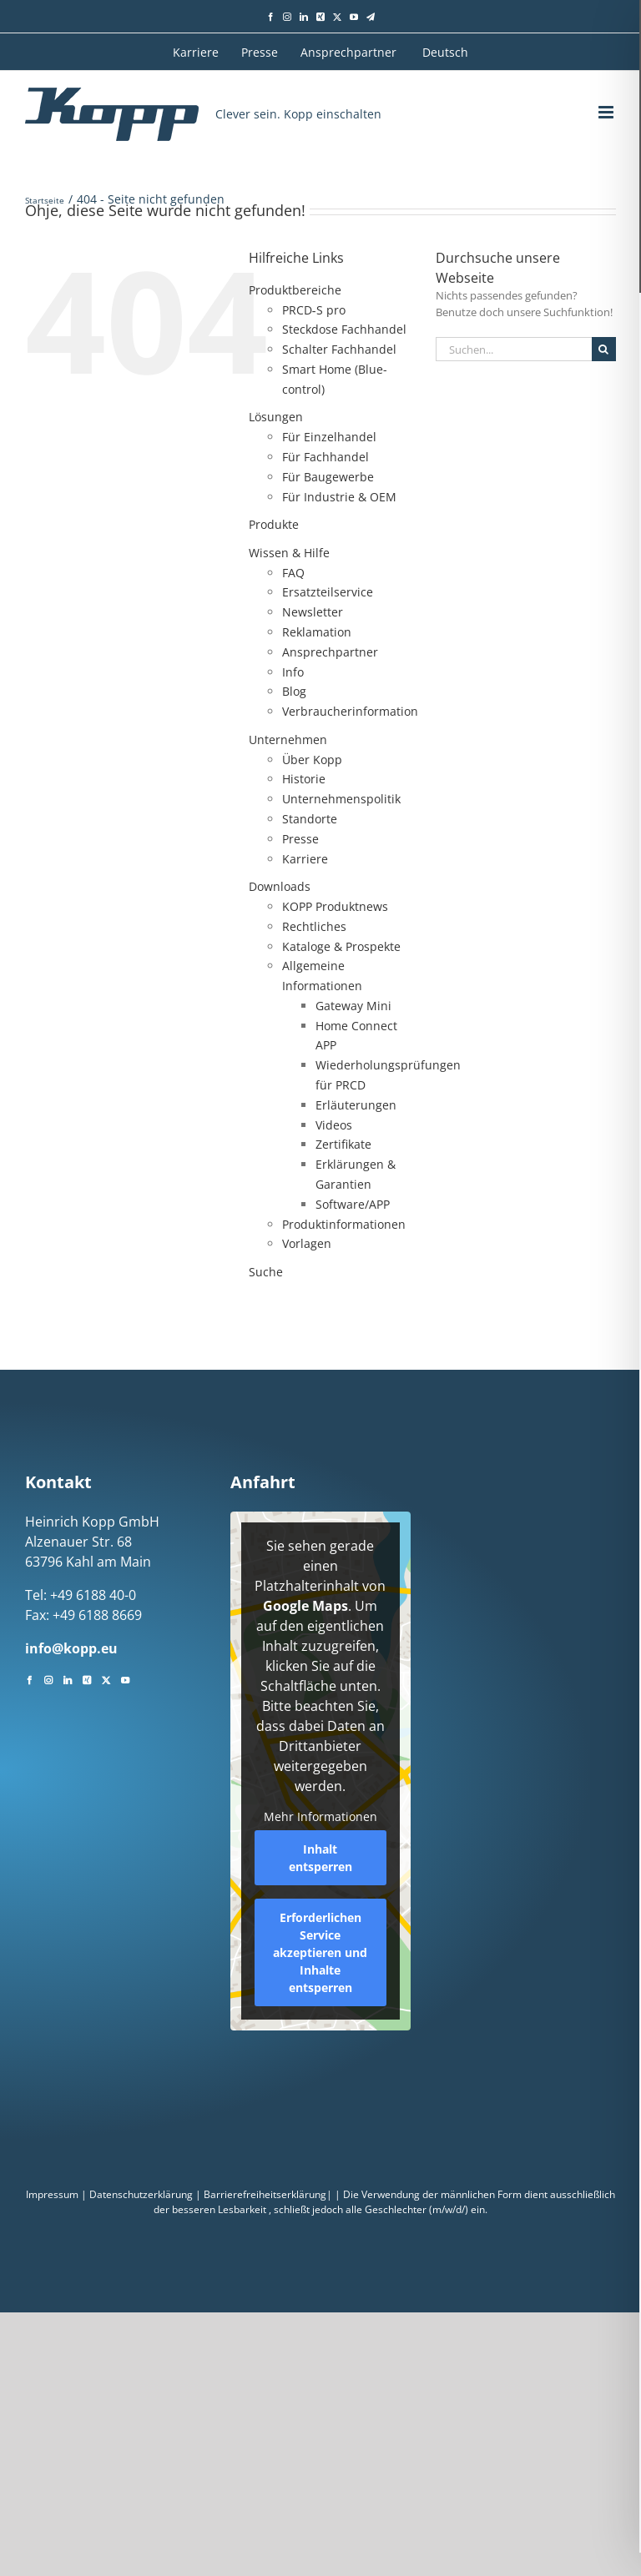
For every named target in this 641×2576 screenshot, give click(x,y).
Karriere (305, 859)
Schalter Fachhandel (339, 349)
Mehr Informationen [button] (320, 1816)
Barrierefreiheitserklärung (265, 2194)
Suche (266, 1272)
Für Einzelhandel (329, 437)
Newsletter (312, 612)
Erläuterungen (355, 1105)
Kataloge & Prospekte (341, 946)
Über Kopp (312, 759)
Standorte (309, 819)
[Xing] (87, 1678)
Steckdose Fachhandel (344, 329)
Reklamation (316, 632)
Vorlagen (306, 1243)
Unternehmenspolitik (341, 799)
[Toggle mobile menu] (607, 112)
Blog (294, 691)
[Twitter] (106, 1678)
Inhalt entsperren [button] (320, 1857)
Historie (304, 779)
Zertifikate (343, 1144)
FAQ (293, 573)
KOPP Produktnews (335, 906)
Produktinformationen (344, 1224)
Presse (300, 839)
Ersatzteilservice (327, 592)
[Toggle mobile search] (575, 111)
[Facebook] (29, 1678)
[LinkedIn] (67, 1678)
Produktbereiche (295, 290)
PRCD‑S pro (314, 310)
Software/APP (352, 1204)
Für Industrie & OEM (339, 497)
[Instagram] (48, 1678)
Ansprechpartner (330, 652)
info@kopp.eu (71, 1648)
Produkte (274, 524)
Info (293, 672)
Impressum (52, 2194)
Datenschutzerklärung (141, 2194)
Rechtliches (314, 926)
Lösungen (276, 417)
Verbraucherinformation (350, 711)
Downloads (279, 886)
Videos (333, 1125)
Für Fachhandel (325, 457)
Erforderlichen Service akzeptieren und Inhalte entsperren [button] (320, 1952)
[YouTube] (125, 1678)
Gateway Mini (353, 1006)
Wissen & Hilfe (289, 553)
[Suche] (604, 349)
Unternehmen (288, 739)
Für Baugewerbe (328, 477)
